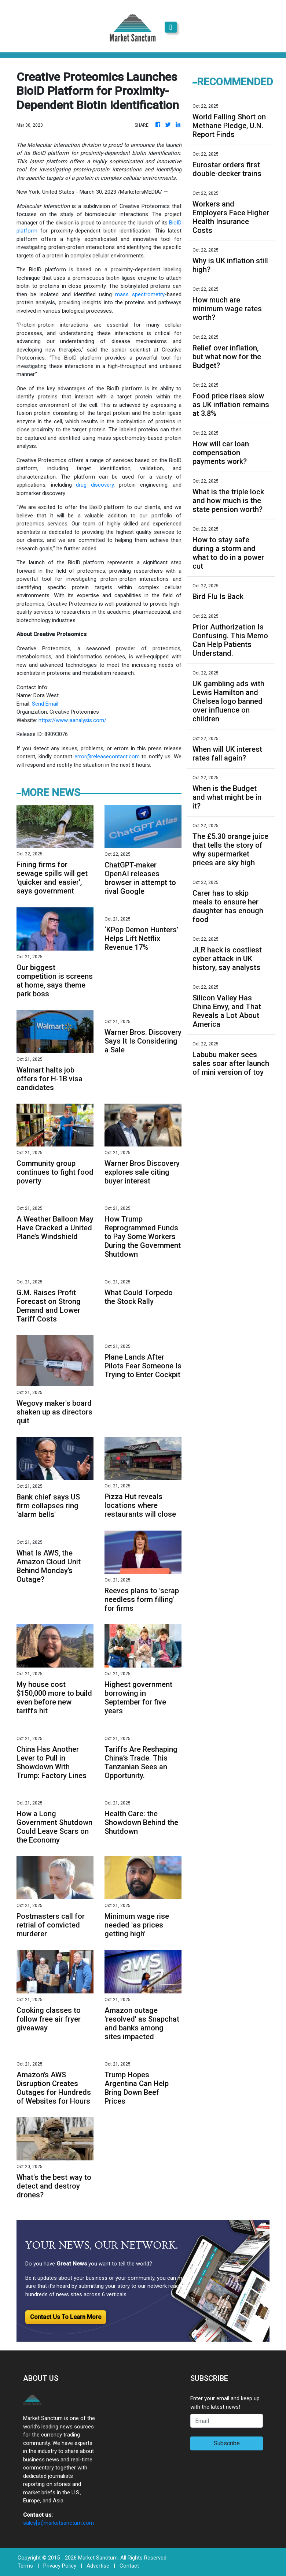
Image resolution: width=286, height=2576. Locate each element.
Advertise (98, 2565)
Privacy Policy (59, 2565)
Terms (25, 2565)
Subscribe (227, 2443)
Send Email (45, 703)
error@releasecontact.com (107, 756)
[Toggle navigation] (171, 27)
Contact (129, 2565)
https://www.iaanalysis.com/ (72, 720)
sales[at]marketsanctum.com (58, 2523)
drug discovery (95, 485)
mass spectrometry (140, 294)
